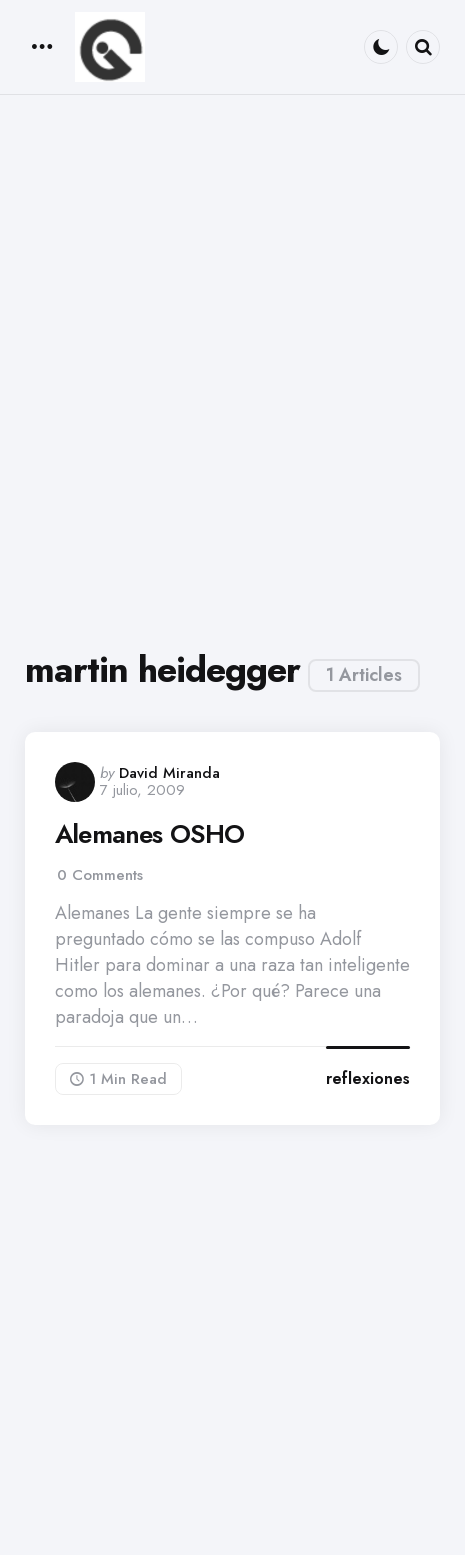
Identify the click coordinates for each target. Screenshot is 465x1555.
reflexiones (368, 1078)
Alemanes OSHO (150, 834)
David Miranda (169, 773)
